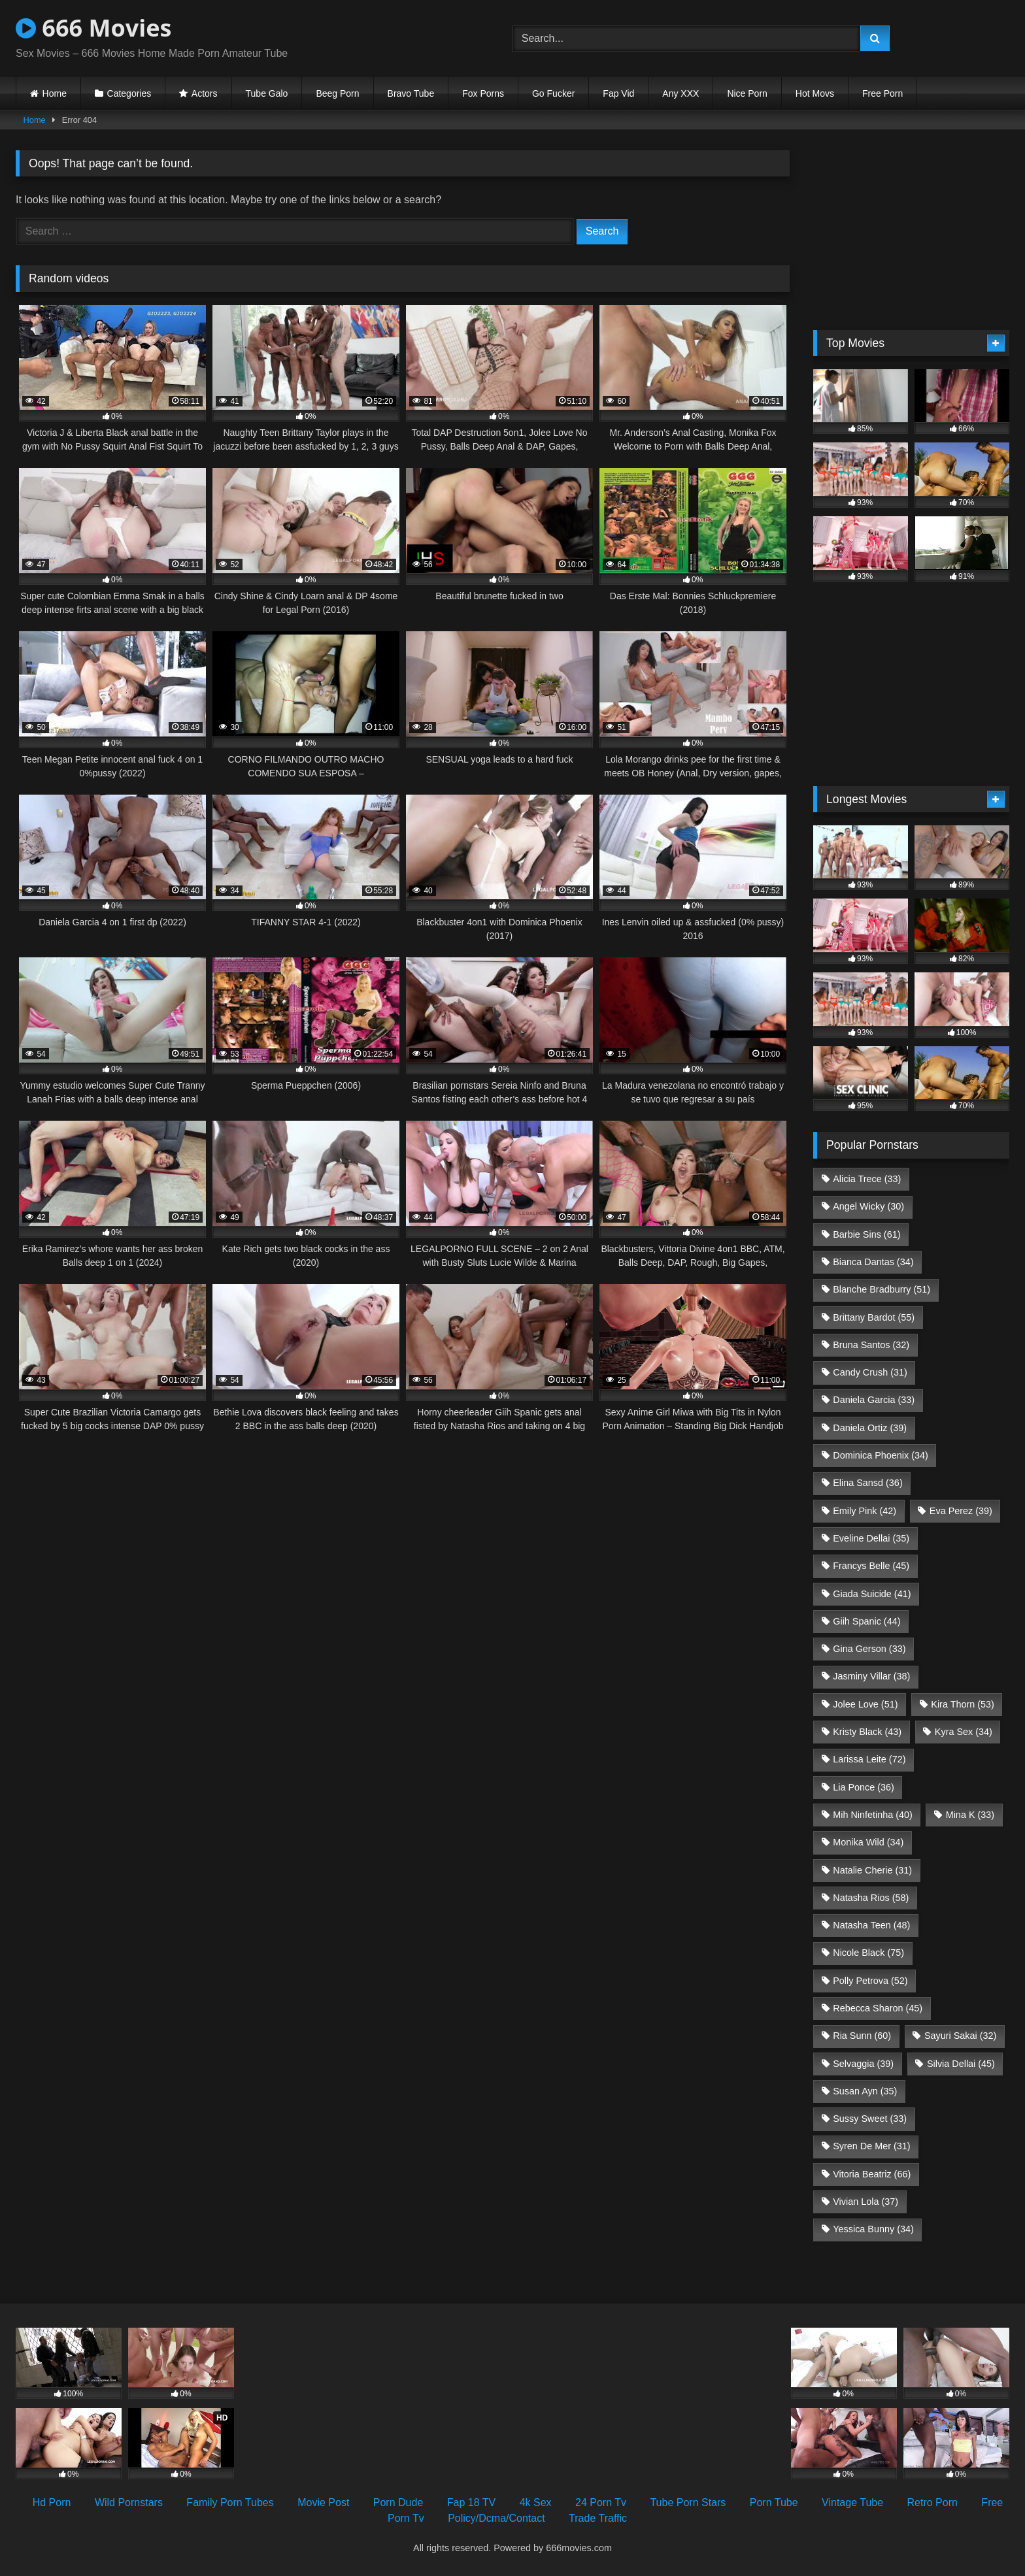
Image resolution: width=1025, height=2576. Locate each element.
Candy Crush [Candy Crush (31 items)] (870, 1372)
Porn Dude (398, 2502)
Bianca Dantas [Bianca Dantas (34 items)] (873, 1262)
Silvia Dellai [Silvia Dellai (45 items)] (961, 2063)
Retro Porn (932, 2502)
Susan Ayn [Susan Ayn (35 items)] (865, 2091)
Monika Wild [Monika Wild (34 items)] (868, 1842)
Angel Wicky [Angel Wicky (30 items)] (868, 1206)
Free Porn (882, 93)
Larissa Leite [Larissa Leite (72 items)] (869, 1759)
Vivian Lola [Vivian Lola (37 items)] (865, 2201)
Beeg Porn (337, 93)
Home (54, 93)
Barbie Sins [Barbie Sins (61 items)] (866, 1234)
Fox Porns (483, 93)
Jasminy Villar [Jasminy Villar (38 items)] (871, 1676)
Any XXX (680, 93)
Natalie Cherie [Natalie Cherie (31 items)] (872, 1870)
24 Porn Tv (600, 2502)
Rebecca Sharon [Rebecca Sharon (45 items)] (877, 2008)
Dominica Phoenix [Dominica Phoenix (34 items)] (880, 1455)
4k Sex (536, 2502)
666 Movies (93, 28)
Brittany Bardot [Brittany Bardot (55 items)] (874, 1317)
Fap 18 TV (471, 2502)
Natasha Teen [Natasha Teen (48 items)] (871, 1925)
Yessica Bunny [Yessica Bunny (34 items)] (873, 2229)
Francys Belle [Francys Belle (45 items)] (871, 1565)
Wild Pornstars (129, 2502)
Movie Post (323, 2502)
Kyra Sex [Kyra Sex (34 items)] (963, 1731)
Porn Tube (774, 2502)
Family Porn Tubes (229, 2502)
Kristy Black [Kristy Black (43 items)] (867, 1731)
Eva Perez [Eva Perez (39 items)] (961, 1511)
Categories (129, 93)
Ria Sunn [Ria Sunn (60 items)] (862, 2035)
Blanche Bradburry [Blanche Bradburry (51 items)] (881, 1289)
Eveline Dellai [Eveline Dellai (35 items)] (871, 1538)
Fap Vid (618, 93)
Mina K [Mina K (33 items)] (970, 1814)
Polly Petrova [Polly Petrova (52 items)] (870, 1980)
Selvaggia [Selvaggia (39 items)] (863, 2063)
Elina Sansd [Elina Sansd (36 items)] (867, 1483)
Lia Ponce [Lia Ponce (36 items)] (863, 1787)
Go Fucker (553, 93)
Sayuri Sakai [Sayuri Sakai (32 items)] (960, 2035)
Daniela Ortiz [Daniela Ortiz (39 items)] (870, 1428)
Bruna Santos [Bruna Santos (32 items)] (871, 1345)
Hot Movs (815, 93)
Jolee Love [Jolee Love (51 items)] (865, 1704)
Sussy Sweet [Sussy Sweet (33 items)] (870, 2118)
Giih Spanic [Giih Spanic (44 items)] (866, 1621)
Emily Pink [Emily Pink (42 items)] (864, 1511)
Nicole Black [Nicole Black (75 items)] (868, 1952)
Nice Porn (747, 93)
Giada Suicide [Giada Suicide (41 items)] (872, 1594)
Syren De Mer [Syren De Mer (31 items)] (871, 2146)
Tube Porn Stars (688, 2502)
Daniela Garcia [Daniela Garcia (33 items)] (874, 1400)
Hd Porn (52, 2502)
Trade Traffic (598, 2518)
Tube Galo (267, 93)
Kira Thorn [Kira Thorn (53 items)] (962, 1704)
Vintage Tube (852, 2502)
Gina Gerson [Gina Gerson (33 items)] (869, 1648)
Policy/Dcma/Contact (496, 2518)
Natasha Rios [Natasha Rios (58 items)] (871, 1897)
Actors (205, 93)
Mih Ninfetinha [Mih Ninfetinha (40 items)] (873, 1814)
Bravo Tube (411, 93)
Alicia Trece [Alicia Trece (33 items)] (867, 1179)
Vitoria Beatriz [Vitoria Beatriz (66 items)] (872, 2174)
